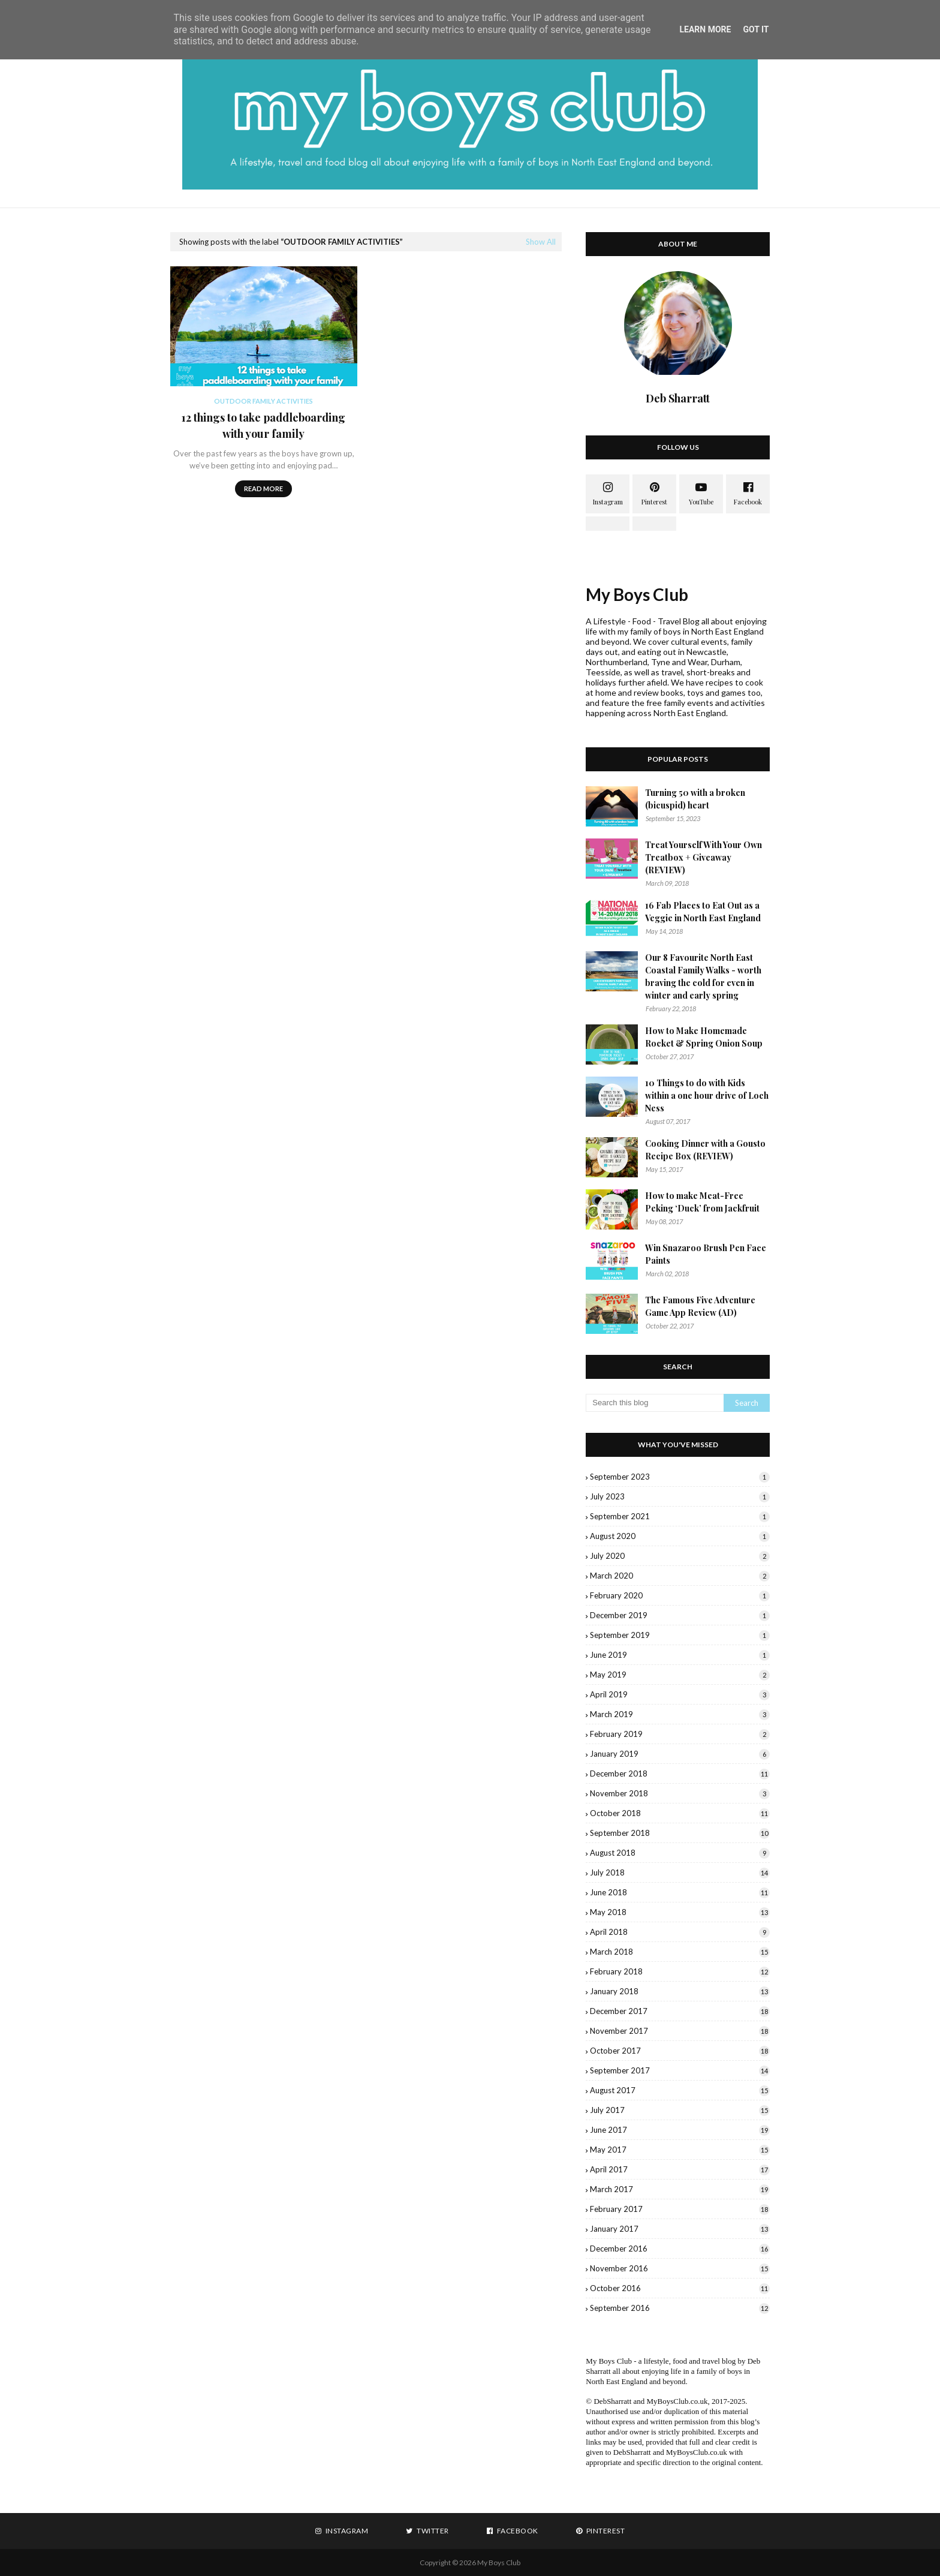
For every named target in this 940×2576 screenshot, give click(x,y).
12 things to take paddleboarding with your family (263, 425)
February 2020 (680, 1595)
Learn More (705, 29)
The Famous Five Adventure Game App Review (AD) (700, 1306)
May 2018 (680, 1912)
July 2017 (680, 2110)
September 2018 (680, 1833)
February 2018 (680, 1971)
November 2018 (680, 1793)
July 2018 (680, 1872)
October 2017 (680, 2050)
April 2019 (680, 1694)
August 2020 (680, 1536)
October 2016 (680, 2288)
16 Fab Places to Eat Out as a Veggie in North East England (703, 912)
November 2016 (680, 2268)
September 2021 (680, 1516)
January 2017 (680, 2229)
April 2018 (680, 1932)
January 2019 (680, 1754)
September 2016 (680, 2308)
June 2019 (680, 1655)
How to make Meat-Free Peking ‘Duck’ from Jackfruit (702, 1202)
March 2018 (680, 1951)
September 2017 (680, 2070)
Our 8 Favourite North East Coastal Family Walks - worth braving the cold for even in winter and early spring (703, 976)
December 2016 (680, 2248)
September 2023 (680, 1476)
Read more (263, 488)
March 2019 (680, 1714)
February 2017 (680, 2209)
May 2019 (680, 1674)
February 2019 (680, 1734)
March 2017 (680, 2189)
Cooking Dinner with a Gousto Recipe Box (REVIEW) (705, 1150)
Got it (756, 29)
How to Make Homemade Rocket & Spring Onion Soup (704, 1037)
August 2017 (680, 2090)
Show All (541, 242)
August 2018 (680, 1852)
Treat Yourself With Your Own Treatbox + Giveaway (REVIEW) (703, 857)
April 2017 (680, 2169)
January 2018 (680, 1991)
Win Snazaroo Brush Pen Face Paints (705, 1254)
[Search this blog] (655, 1403)
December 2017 (680, 2011)
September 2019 (680, 1635)
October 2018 (680, 1813)
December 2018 (680, 1773)
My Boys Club (637, 594)
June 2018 (680, 1892)
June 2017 (680, 2130)
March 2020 (680, 1575)
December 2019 (680, 1615)
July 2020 (680, 1556)
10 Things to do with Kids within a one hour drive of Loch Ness (707, 1095)
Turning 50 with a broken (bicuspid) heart (695, 799)
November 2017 (680, 2031)
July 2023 (680, 1496)
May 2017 (680, 2149)
